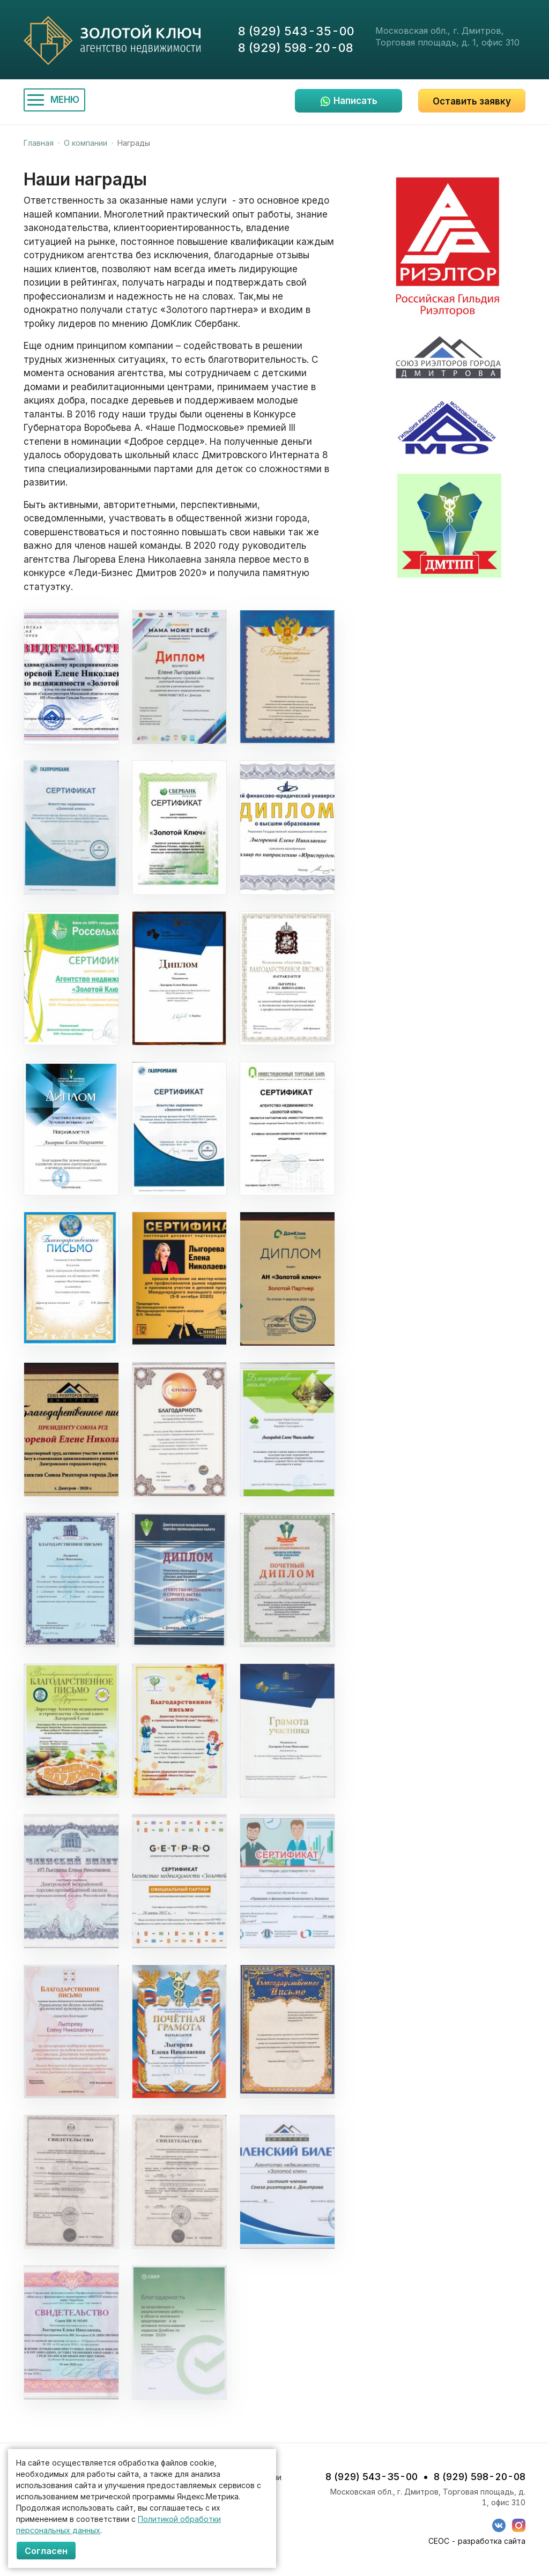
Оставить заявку (472, 101)
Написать (355, 100)
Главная (39, 142)
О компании (85, 142)
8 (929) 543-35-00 (296, 31)
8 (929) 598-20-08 (295, 48)
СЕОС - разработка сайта (476, 2540)
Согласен (46, 2550)
